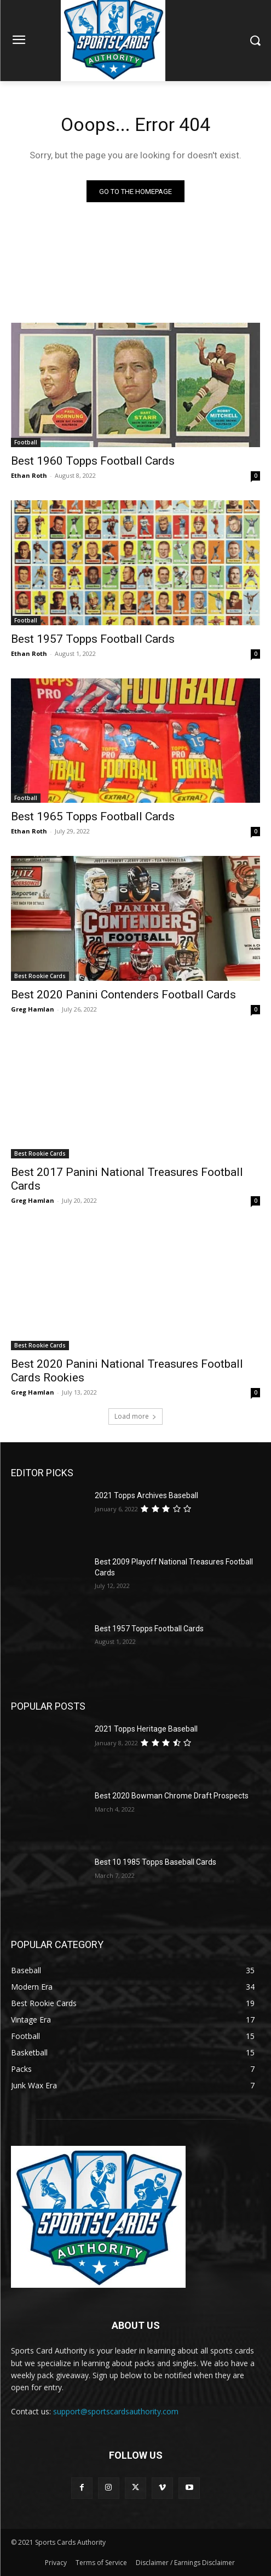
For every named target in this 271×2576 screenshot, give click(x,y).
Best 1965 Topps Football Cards (93, 816)
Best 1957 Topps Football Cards (93, 639)
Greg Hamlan (32, 1009)
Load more (135, 1416)
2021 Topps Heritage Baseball (146, 1728)
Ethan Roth (29, 475)
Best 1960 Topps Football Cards (93, 460)
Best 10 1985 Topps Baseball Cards (155, 1862)
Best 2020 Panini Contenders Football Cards (123, 994)
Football (25, 442)
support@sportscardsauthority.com (115, 2411)
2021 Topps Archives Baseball (146, 1495)
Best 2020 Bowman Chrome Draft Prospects (172, 1795)
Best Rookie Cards (40, 976)
